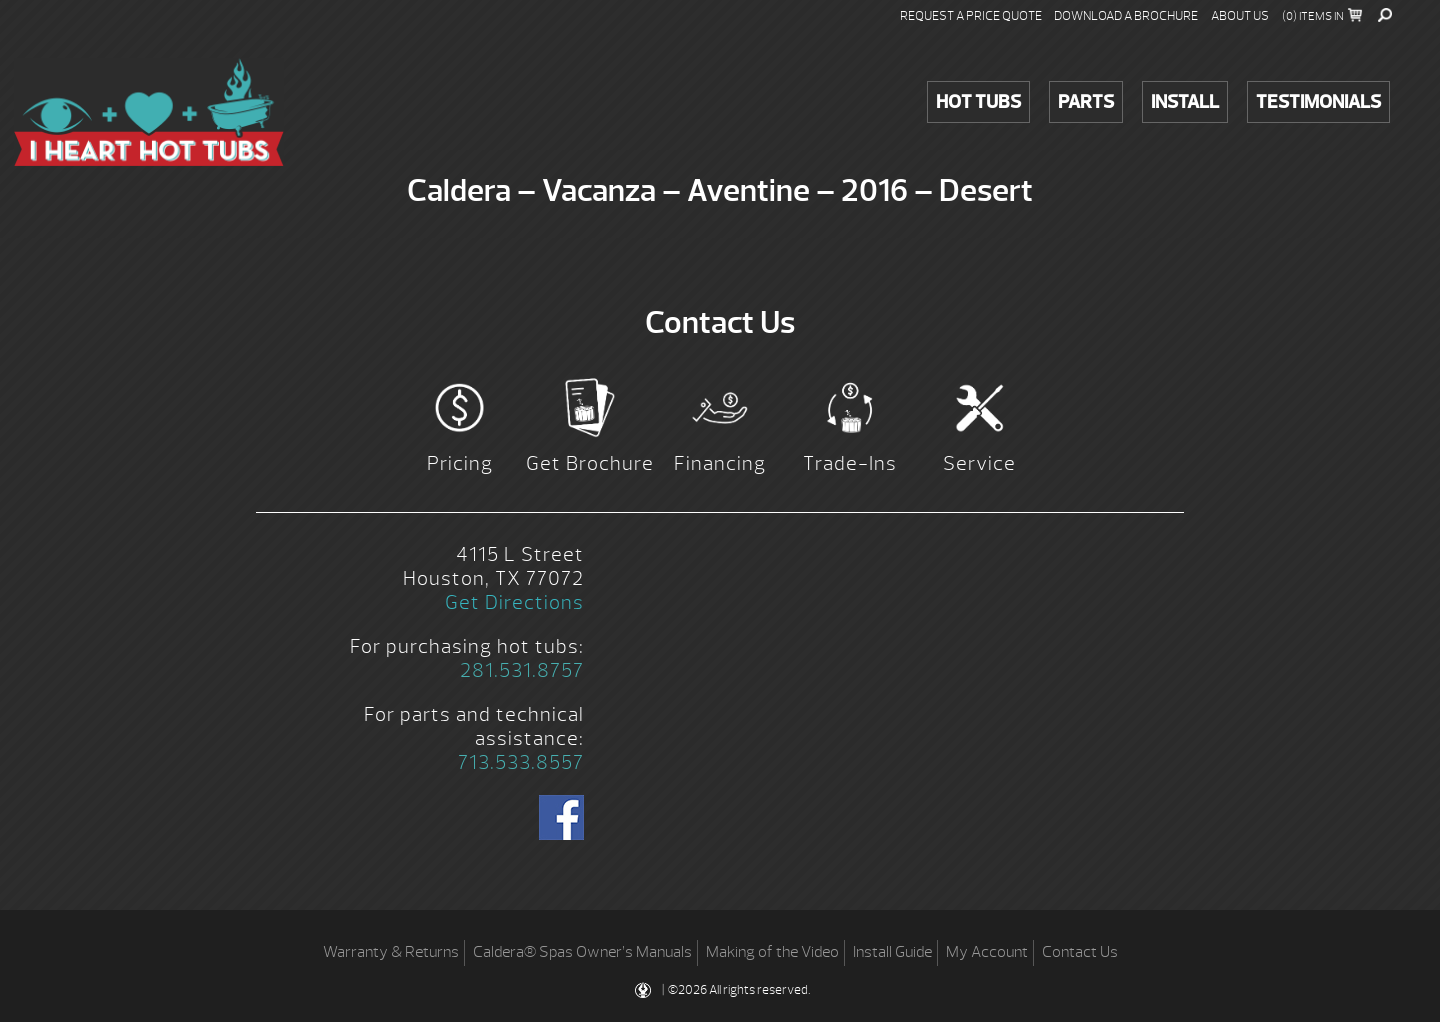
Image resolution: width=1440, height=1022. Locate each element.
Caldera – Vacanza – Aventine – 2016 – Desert (149, 112)
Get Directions (514, 602)
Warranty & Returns (391, 952)
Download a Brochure (1126, 16)
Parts (1086, 102)
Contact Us (1080, 952)
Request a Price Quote (971, 16)
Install (1185, 102)
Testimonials (1318, 102)
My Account (987, 952)
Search (1385, 15)
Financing (720, 463)
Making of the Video (772, 952)
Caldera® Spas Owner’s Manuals (582, 952)
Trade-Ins (850, 463)
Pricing (460, 463)
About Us (1240, 16)
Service (979, 463)
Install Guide (892, 952)
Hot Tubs (978, 102)
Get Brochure (590, 463)
